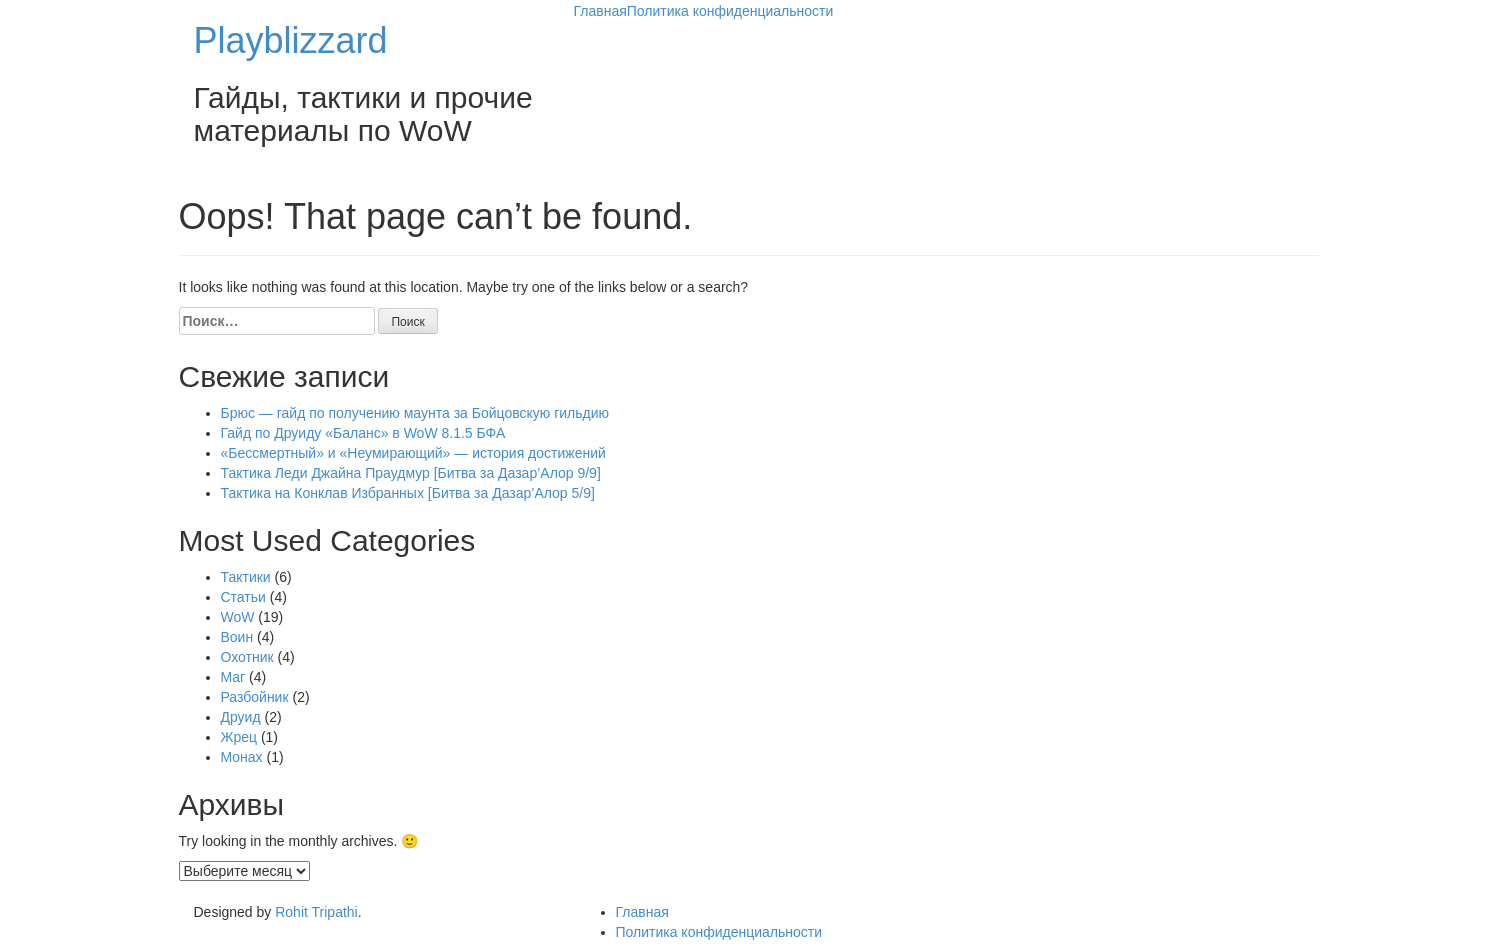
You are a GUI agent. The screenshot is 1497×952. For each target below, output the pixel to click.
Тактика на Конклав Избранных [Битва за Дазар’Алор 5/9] (408, 493)
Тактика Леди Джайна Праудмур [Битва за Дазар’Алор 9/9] (411, 473)
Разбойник (255, 697)
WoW (238, 617)
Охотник (247, 657)
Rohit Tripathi (316, 912)
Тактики (246, 577)
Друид (241, 717)
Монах (242, 757)
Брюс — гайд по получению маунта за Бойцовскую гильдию (415, 413)
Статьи (243, 597)
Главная (600, 11)
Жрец (239, 737)
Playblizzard (291, 40)
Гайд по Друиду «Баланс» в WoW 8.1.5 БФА (363, 433)
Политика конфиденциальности (730, 11)
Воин (237, 637)
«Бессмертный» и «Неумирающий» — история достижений (413, 453)
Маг (233, 677)
